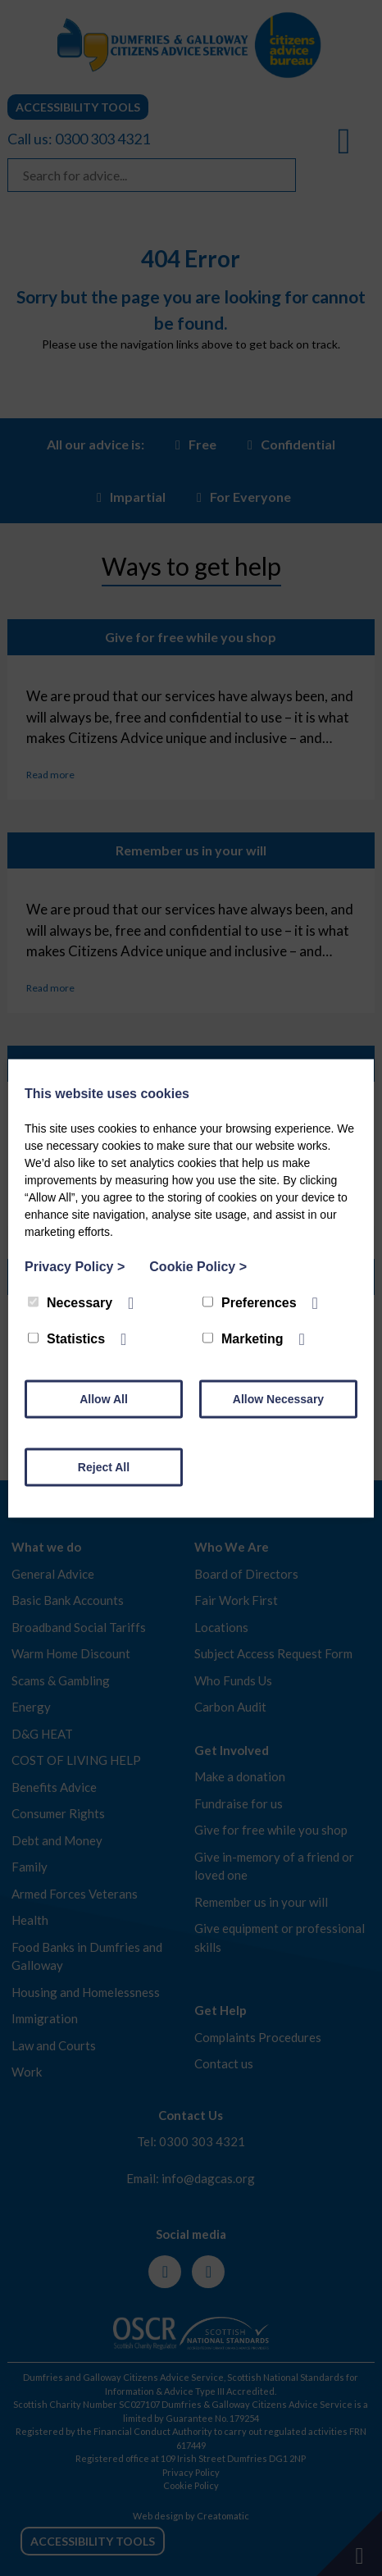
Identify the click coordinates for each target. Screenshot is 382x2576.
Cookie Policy (198, 1266)
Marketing (243, 1338)
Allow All (104, 1398)
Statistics (66, 1338)
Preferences (249, 1302)
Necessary (70, 1302)
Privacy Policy (75, 1266)
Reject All (104, 1466)
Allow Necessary (278, 1398)
